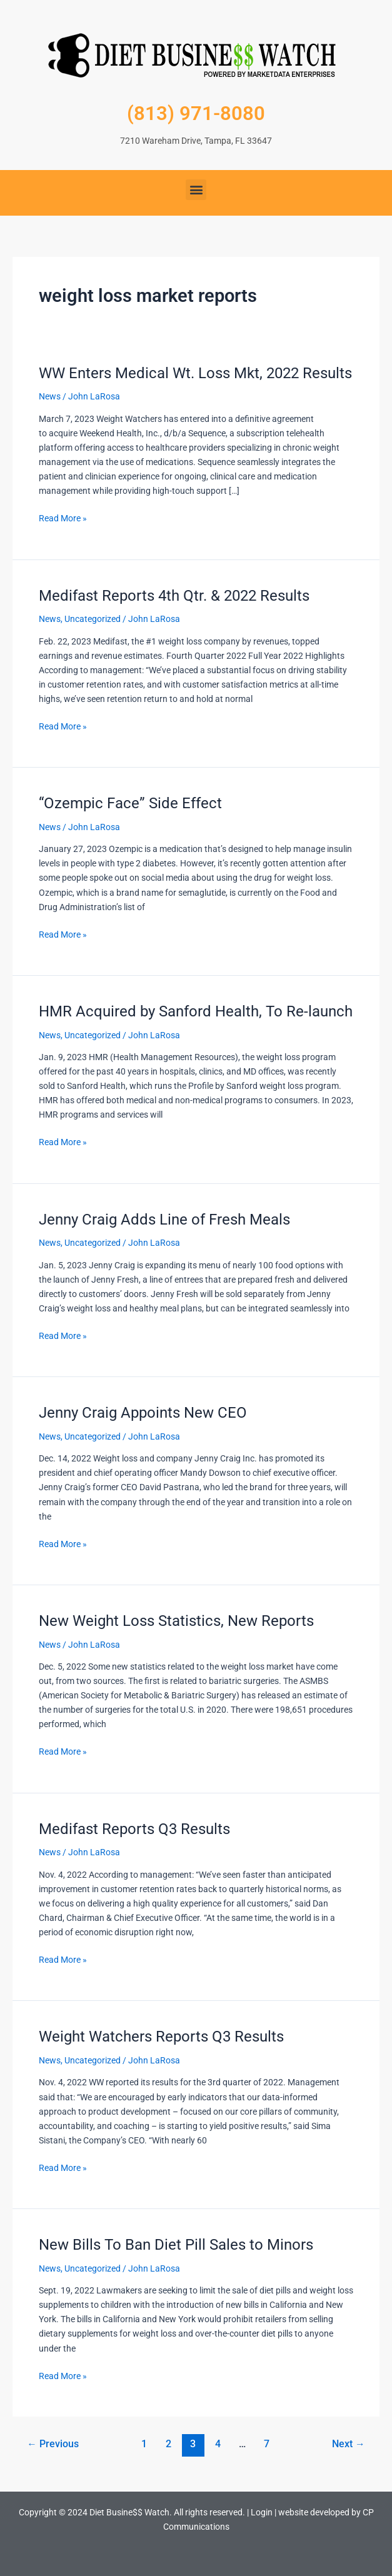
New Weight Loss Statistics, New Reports (176, 1621)
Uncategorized (92, 619)
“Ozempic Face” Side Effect (130, 803)
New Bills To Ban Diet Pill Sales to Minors (176, 2244)
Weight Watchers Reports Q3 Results (161, 2036)
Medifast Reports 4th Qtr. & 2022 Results (174, 595)
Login (262, 2512)
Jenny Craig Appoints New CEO (143, 1412)
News (50, 396)
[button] (196, 189)
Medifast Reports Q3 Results (134, 1829)
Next (348, 2444)
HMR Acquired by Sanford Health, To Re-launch (196, 1011)
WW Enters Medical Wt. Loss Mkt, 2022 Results (195, 373)
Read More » (63, 517)
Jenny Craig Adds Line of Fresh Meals (164, 1219)
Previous (53, 2444)
